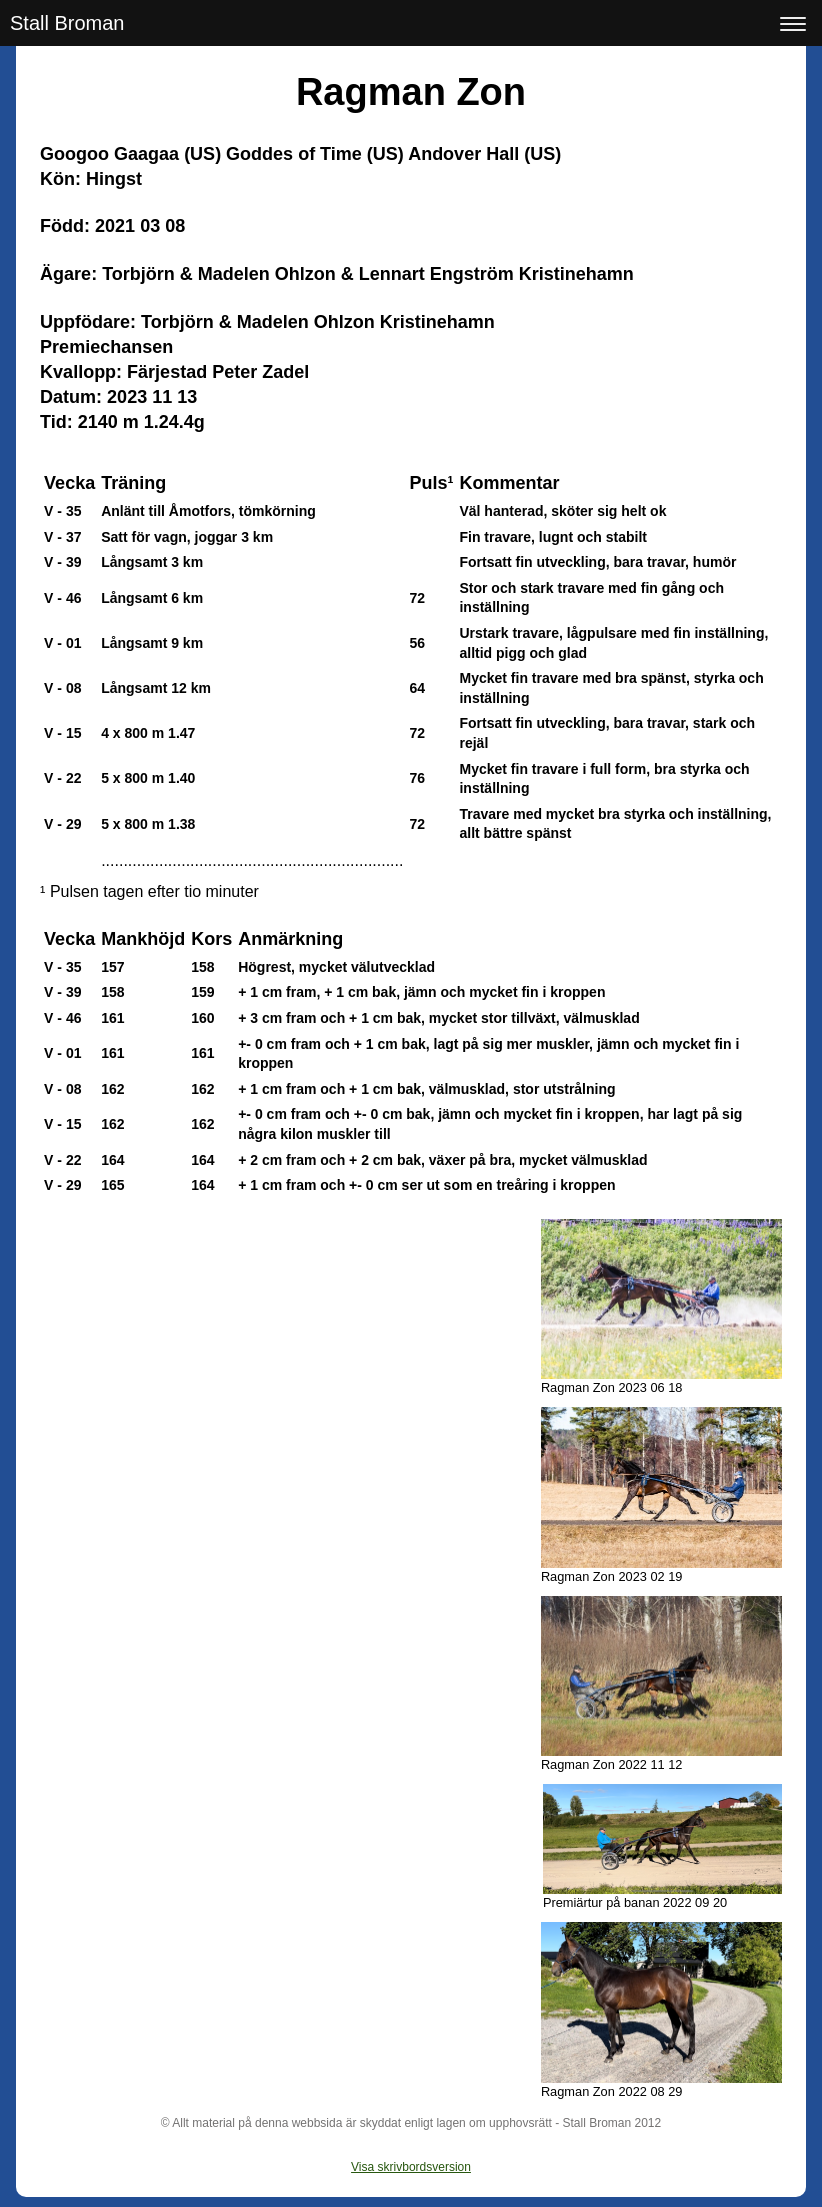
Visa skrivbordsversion (411, 2167)
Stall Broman (67, 23)
